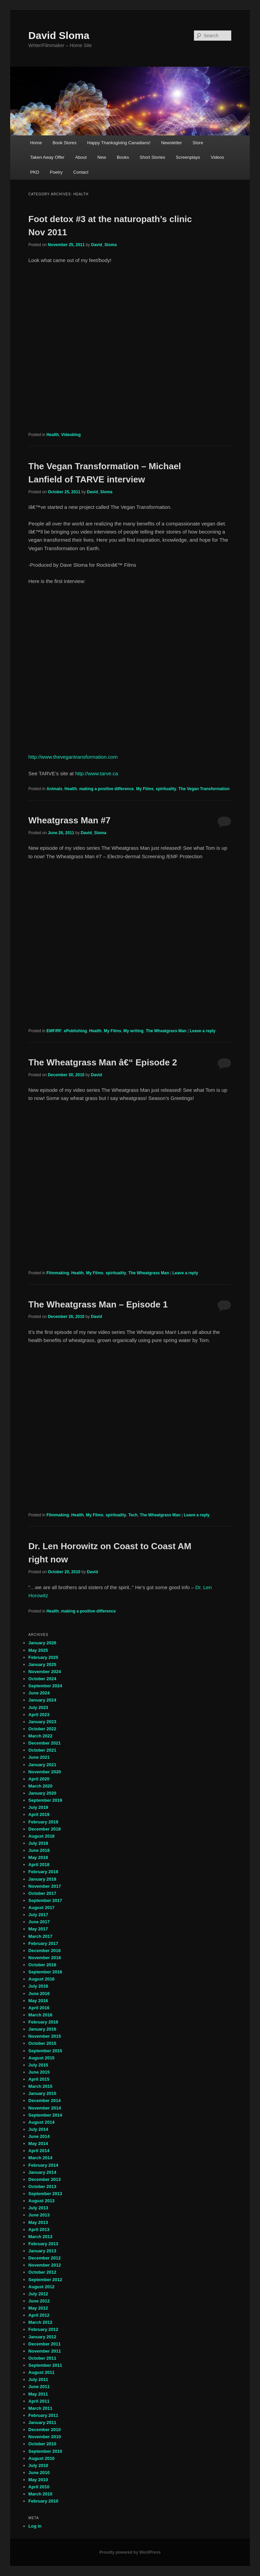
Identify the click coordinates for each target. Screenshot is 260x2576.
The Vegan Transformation (204, 788)
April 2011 (38, 2401)
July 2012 (38, 2293)
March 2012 (40, 2322)
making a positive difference (106, 788)
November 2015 (44, 2036)
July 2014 (38, 2129)
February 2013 (43, 2243)
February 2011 (43, 2415)
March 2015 (40, 2086)
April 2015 (38, 2079)
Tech (132, 1515)
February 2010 (43, 2501)
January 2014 (42, 2172)
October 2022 (42, 1728)
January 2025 (42, 1664)
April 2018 (38, 1864)
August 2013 (41, 2200)
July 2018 (38, 1843)
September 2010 (45, 2451)
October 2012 (42, 2272)
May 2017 (38, 1928)
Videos (217, 157)
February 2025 (43, 1657)
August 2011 (41, 2372)
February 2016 (43, 2022)
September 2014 (45, 2115)
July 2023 (38, 1707)
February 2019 (43, 1821)
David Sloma (58, 35)
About (81, 157)
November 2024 (44, 1671)
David (96, 1075)
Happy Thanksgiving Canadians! (119, 142)
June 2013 (39, 2214)
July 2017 (38, 1914)
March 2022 (40, 1735)
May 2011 (38, 2394)
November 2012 (44, 2265)
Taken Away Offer (47, 157)
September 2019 (45, 1800)
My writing (134, 1031)
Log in (35, 2526)
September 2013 (45, 2193)
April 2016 (38, 2007)
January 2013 (42, 2250)
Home (36, 142)
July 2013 (38, 2207)
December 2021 (44, 1743)
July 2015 (38, 2065)
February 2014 (43, 2165)
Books (123, 157)
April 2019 (38, 1814)
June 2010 (39, 2472)
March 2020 (40, 1786)
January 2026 (42, 1642)
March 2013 (40, 2236)
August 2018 (41, 1836)
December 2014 (44, 2100)
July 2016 (38, 1986)
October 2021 (42, 1750)
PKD (34, 172)
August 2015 (41, 2057)
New (101, 157)
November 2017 (44, 1886)
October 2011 (42, 2358)
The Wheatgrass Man (166, 1031)
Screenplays (188, 157)
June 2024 (39, 1692)
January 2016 (42, 2029)
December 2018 (44, 1829)
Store (198, 142)
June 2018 (39, 1850)
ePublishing (75, 1031)
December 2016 (44, 1950)
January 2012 (42, 2336)
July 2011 (38, 2379)
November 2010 (44, 2436)
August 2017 (41, 1907)
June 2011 (39, 2386)
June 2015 (39, 2072)
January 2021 (42, 1764)
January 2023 (42, 1721)
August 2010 (41, 2458)
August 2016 (41, 1979)
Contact (80, 172)
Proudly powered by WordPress (129, 2552)
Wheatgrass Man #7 (69, 820)
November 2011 (44, 2351)
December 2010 (44, 2429)
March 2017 (40, 1936)
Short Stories (152, 157)
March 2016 (40, 2014)
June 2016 (39, 1993)
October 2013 (42, 2186)
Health (52, 434)
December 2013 (44, 2179)
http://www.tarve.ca (96, 773)
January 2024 (42, 1700)
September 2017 (45, 1900)
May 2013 (38, 2222)
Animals (54, 788)
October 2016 (42, 1964)
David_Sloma (103, 244)
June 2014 (39, 2136)
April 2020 (38, 1778)
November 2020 (44, 1771)
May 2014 (38, 2143)
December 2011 (44, 2343)
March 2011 (40, 2408)
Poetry (56, 172)
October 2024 (42, 1678)
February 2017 (43, 1943)
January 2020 (42, 1793)
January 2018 (42, 1879)
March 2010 (40, 2493)
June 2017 (39, 1921)
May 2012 (38, 2308)
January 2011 (42, 2422)
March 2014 (40, 2157)
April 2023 (38, 1714)
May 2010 (38, 2479)
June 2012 (39, 2300)
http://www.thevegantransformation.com (72, 757)
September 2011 (45, 2365)
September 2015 (45, 2050)
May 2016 (38, 2000)
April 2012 (38, 2315)
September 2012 (45, 2279)
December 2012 (44, 2257)
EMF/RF (54, 1031)
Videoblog (71, 434)
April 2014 (38, 2150)
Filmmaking (57, 1273)
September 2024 (45, 1685)
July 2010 (38, 2465)
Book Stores (64, 142)
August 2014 (41, 2122)
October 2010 (42, 2443)
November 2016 (44, 1957)
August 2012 (41, 2286)
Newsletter (171, 142)
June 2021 (39, 1757)
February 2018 (43, 1871)
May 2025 (38, 1650)
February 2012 (43, 2329)
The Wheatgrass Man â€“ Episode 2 (102, 1062)
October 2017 (42, 1893)
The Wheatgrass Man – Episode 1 (98, 1304)
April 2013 (38, 2229)
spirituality (166, 788)
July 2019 (38, 1807)
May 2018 (38, 1857)
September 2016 (45, 1971)
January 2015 (42, 2093)
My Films (144, 788)
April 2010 (38, 2486)
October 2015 (42, 2043)
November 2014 (44, 2107)
